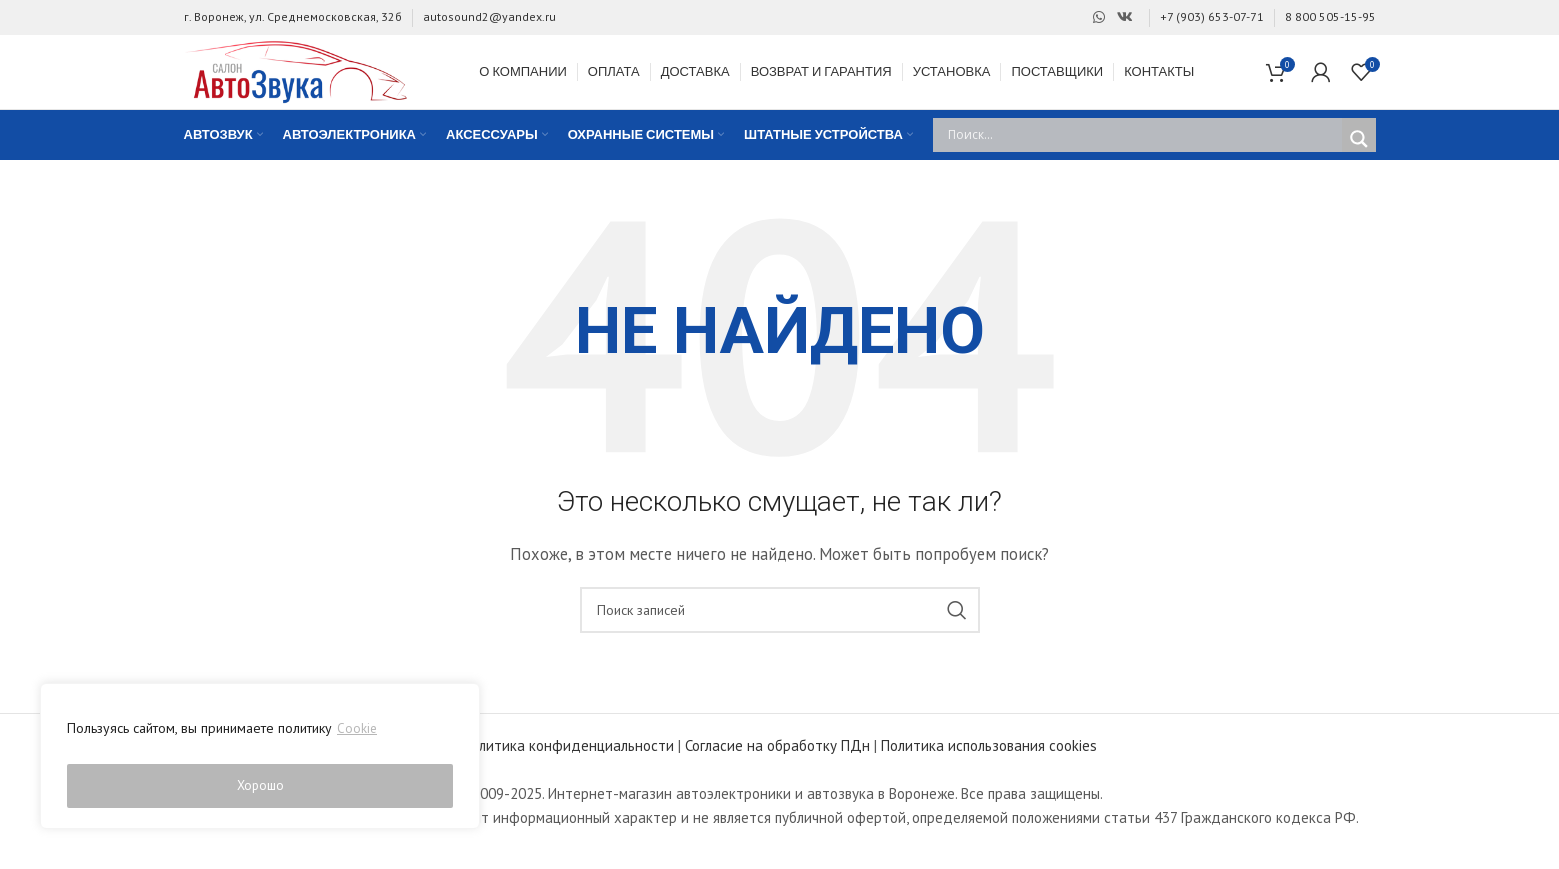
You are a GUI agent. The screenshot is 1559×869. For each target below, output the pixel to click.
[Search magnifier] (1359, 158)
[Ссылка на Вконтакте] (1125, 17)
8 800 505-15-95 (1330, 16)
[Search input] (1142, 154)
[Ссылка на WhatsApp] (1099, 17)
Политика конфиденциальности (568, 764)
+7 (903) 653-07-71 (1212, 16)
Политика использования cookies (989, 764)
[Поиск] (780, 629)
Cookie (357, 736)
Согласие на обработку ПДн (777, 764)
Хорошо (260, 786)
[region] (260, 760)
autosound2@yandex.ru (489, 16)
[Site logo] (309, 79)
